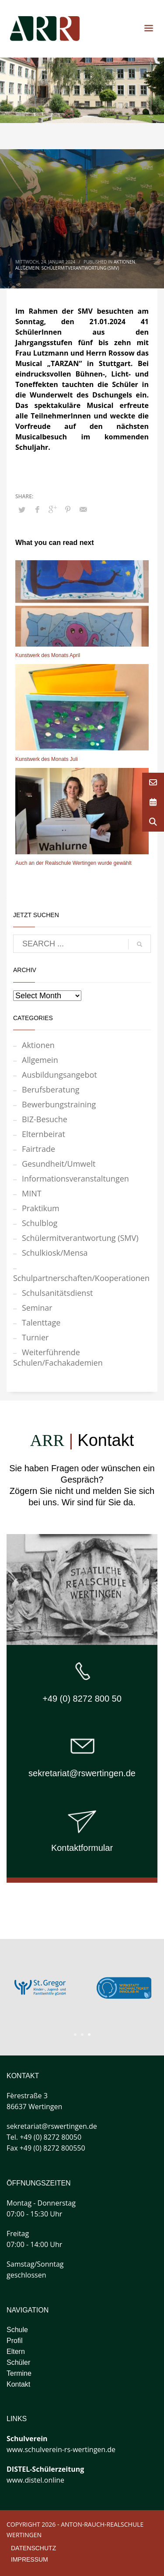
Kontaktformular (82, 1848)
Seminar (37, 1307)
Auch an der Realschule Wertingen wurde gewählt (73, 863)
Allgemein (27, 268)
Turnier (35, 1337)
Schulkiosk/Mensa (55, 1252)
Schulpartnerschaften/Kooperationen (81, 1278)
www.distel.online (35, 2480)
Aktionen (124, 262)
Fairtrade (38, 1149)
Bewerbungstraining (59, 1104)
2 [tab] (82, 2034)
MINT (32, 1193)
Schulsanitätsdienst (57, 1293)
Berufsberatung (51, 1089)
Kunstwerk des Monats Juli (46, 759)
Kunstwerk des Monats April (47, 655)
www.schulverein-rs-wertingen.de (61, 2449)
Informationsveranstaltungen (75, 1178)
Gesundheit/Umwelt (58, 1163)
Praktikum (40, 1208)
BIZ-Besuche (44, 1119)
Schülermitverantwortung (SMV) (80, 268)
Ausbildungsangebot (59, 1074)
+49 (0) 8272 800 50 (82, 1698)
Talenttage (41, 1322)
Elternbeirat (43, 1134)
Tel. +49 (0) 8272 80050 (44, 2137)
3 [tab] (89, 2034)
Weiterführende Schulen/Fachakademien (58, 1357)
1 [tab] (75, 2034)
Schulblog (39, 1223)
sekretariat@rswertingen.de (82, 1773)
